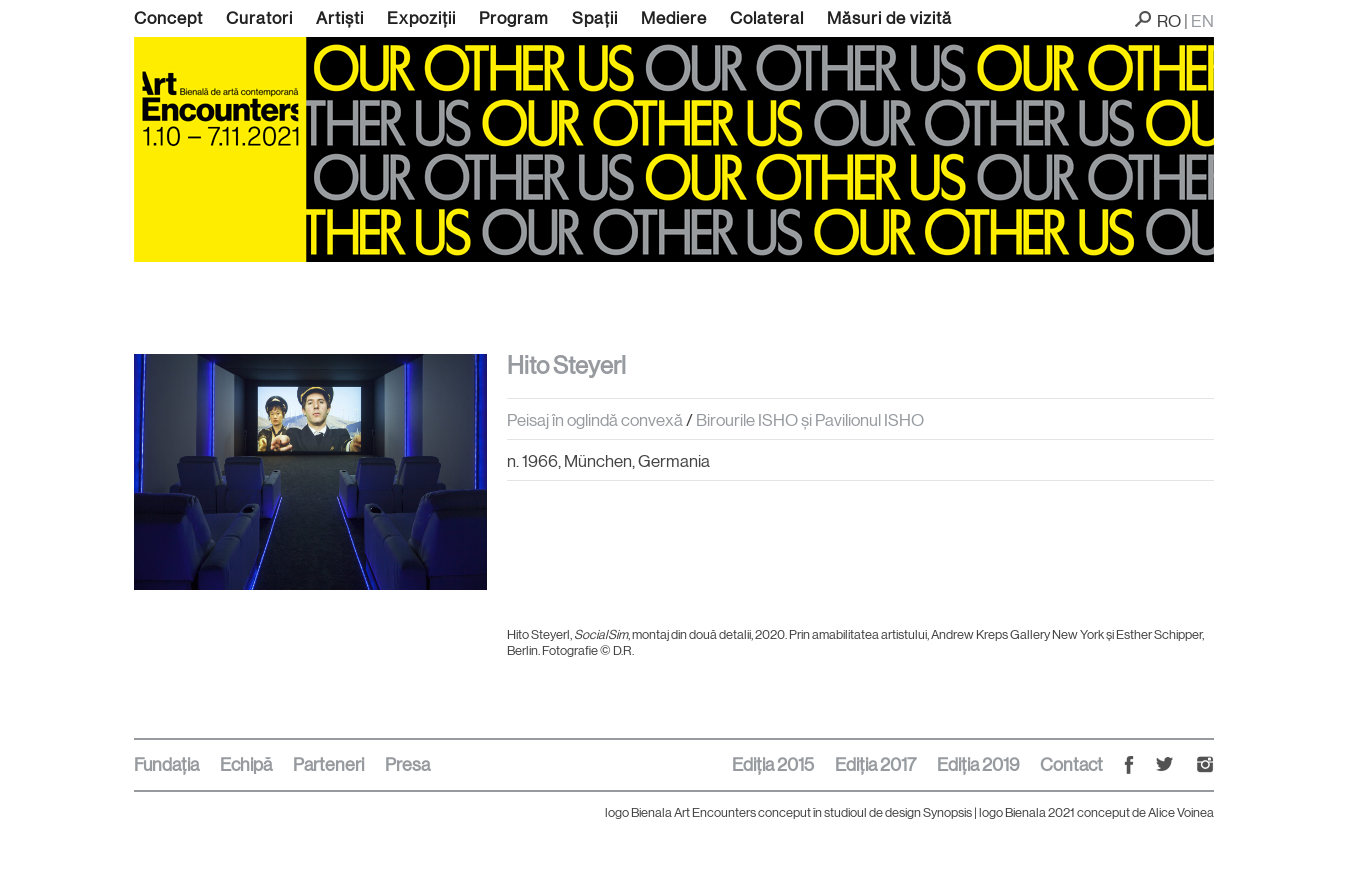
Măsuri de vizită (889, 18)
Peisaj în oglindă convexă (595, 420)
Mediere (674, 18)
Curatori (259, 18)
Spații (595, 18)
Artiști (340, 18)
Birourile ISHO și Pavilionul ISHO (810, 420)
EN (1202, 21)
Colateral (767, 18)
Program (514, 18)
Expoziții (421, 18)
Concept (168, 18)
